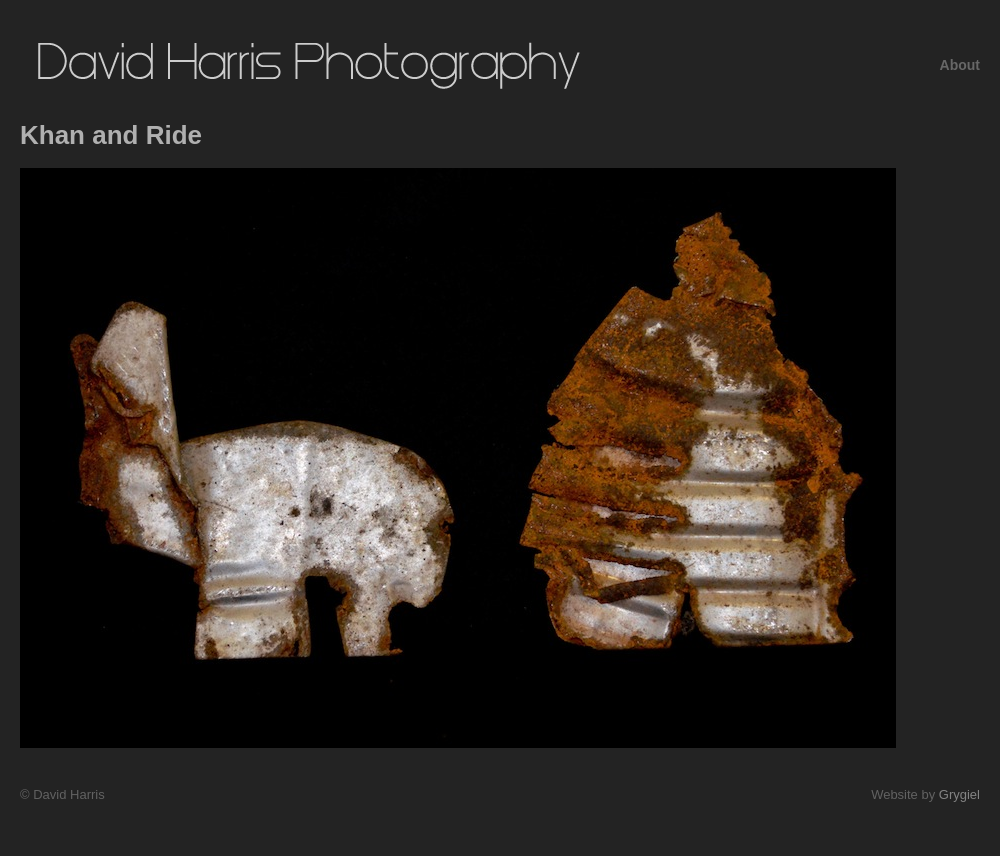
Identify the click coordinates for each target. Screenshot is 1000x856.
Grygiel (959, 794)
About (960, 65)
